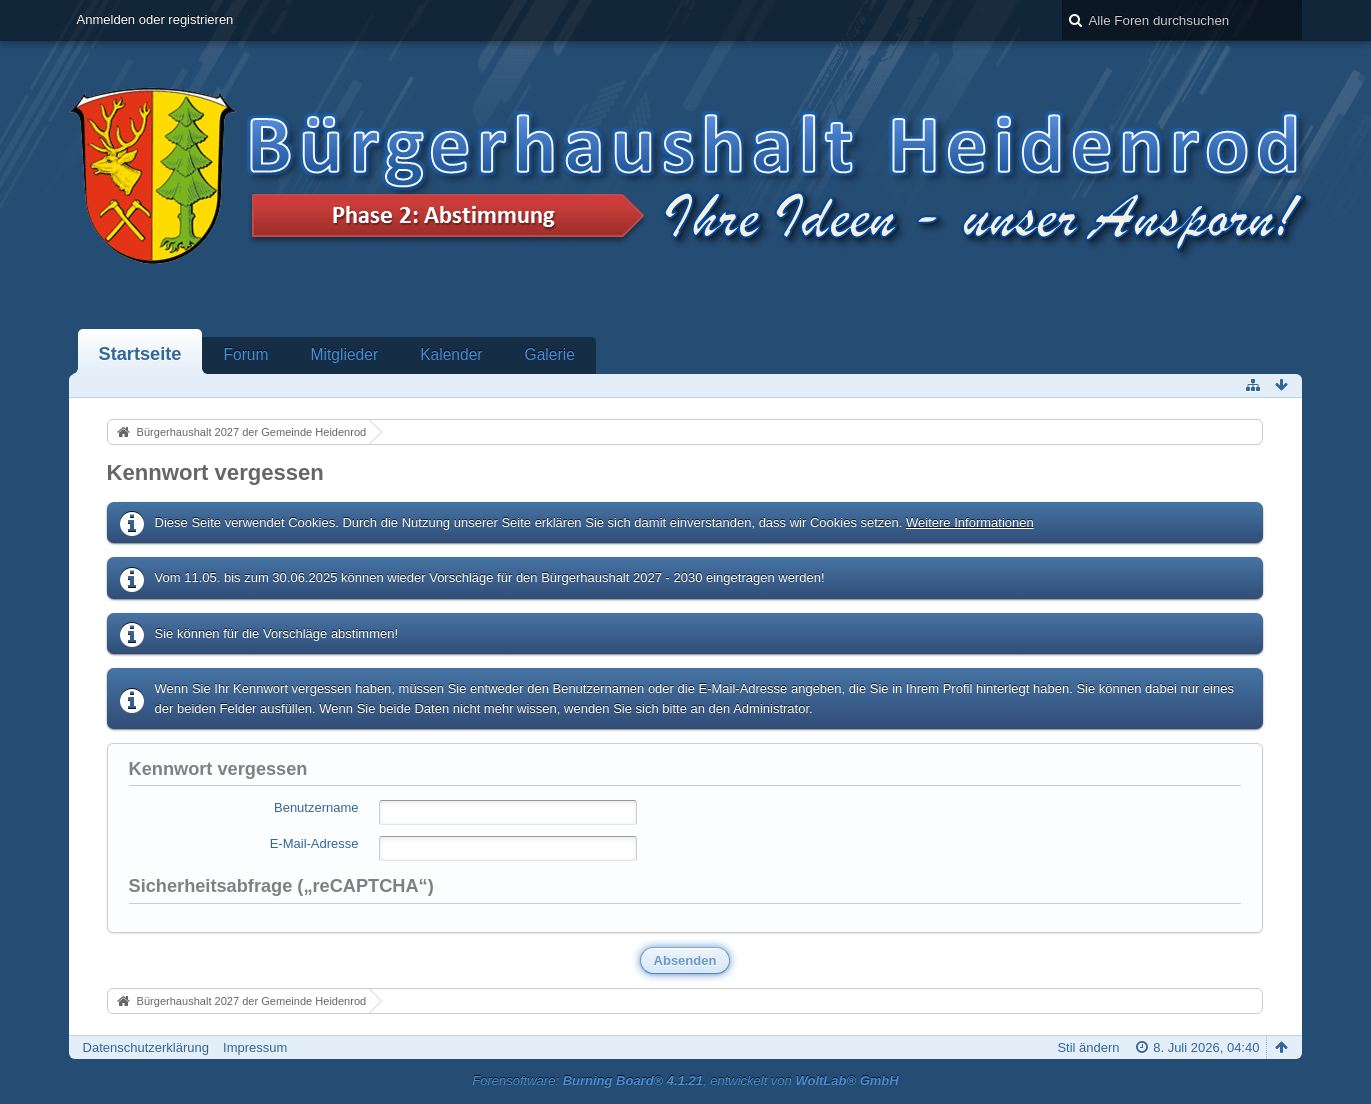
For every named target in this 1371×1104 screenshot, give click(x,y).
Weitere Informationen (970, 522)
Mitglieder (345, 354)
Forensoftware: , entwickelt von (685, 1080)
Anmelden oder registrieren (155, 19)
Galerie (550, 354)
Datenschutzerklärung (146, 1047)
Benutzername (316, 807)
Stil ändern (1088, 1047)
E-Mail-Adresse (314, 843)
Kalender (451, 354)
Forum (245, 354)
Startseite (140, 354)
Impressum (255, 1047)
